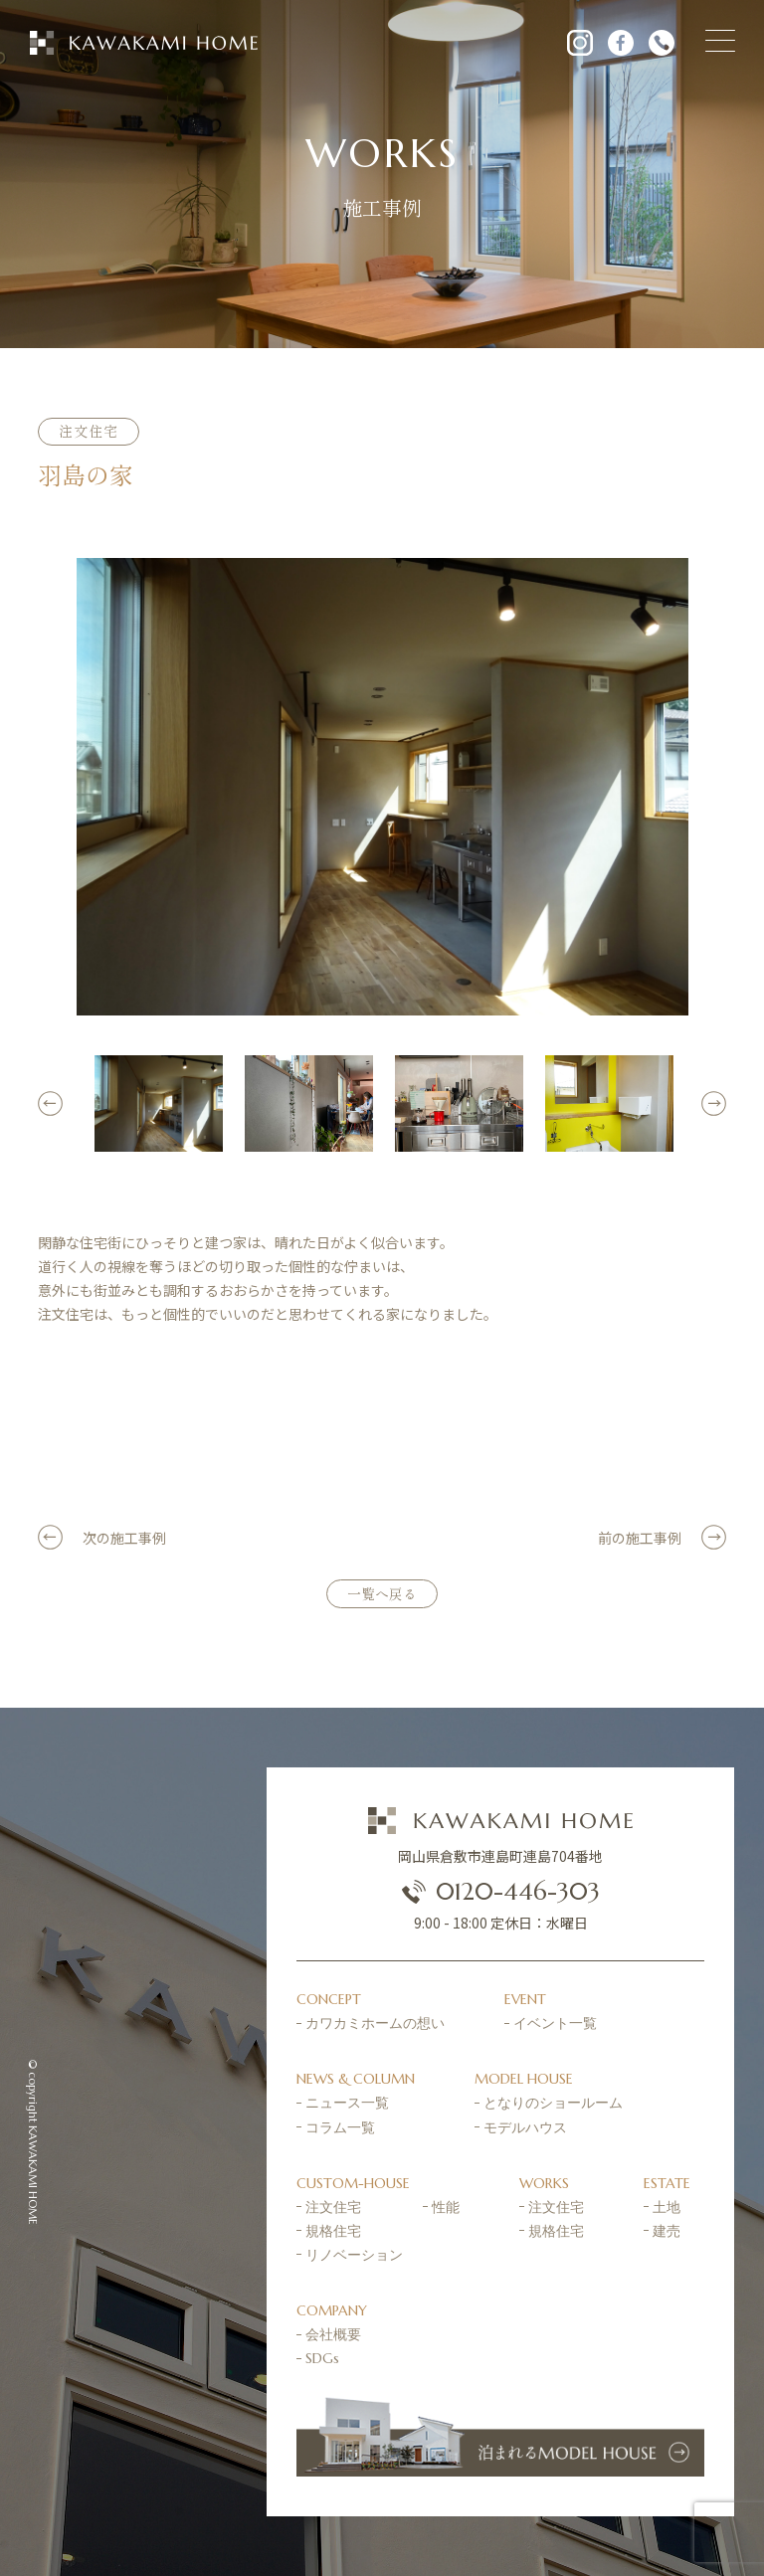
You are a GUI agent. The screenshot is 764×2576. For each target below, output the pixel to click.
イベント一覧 (555, 2023)
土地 (666, 2207)
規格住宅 (333, 2231)
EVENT (525, 1999)
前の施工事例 (639, 1538)
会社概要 (333, 2334)
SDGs (322, 2358)
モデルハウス (525, 2127)
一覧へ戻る (382, 1593)
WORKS (544, 2183)
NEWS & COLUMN (355, 2079)
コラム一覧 (340, 2127)
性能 (446, 2207)
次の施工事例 (124, 1538)
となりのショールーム (553, 2103)
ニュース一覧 (347, 2103)
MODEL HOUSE (524, 2079)
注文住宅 (333, 2207)
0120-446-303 (501, 1892)
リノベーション (354, 2255)
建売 (666, 2231)
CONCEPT (328, 1999)
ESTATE (667, 2183)
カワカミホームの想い (375, 2023)
